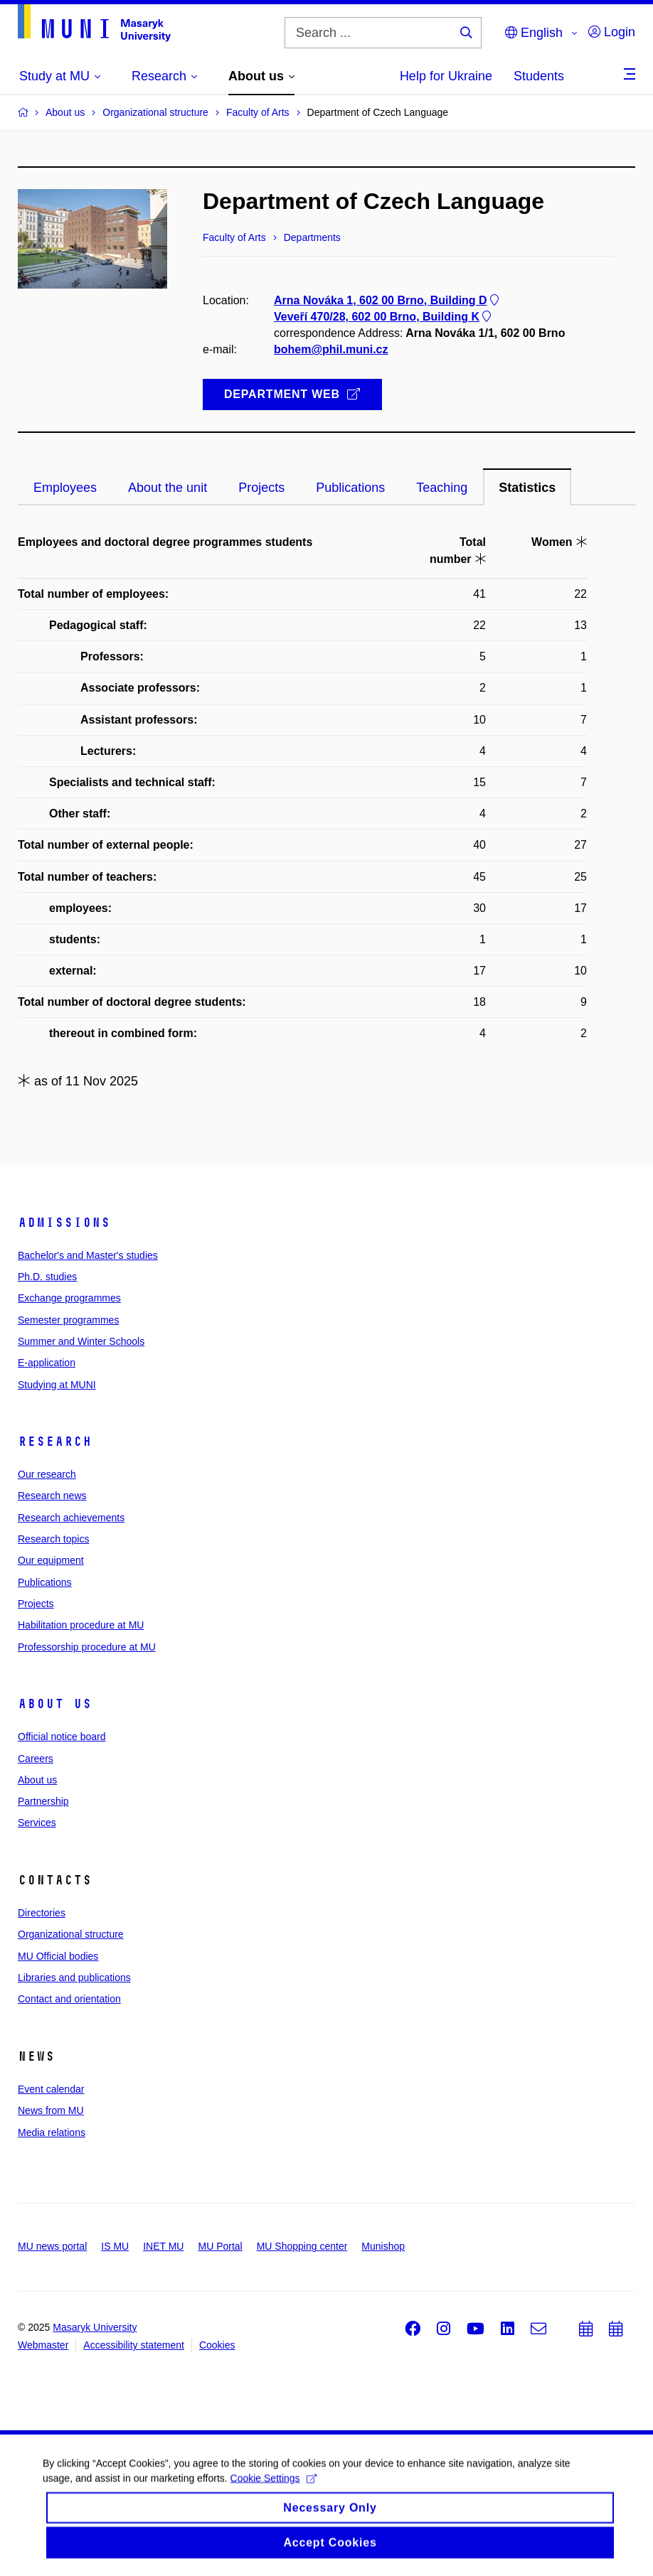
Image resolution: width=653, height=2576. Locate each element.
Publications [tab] (350, 488)
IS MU (115, 2246)
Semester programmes (68, 1320)
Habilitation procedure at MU (81, 1625)
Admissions (64, 1222)
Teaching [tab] (441, 488)
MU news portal (52, 2246)
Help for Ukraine (446, 76)
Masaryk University (95, 2327)
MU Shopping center (302, 2246)
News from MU (51, 2110)
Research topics (53, 1539)
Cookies (217, 2345)
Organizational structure (71, 1934)
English (534, 33)
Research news (52, 1495)
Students (539, 76)
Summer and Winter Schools (81, 1341)
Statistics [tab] (527, 488)
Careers (35, 1758)
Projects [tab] (261, 488)
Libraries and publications (74, 1977)
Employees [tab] (65, 488)
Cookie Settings (273, 2489)
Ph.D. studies (47, 1276)
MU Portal (220, 2246)
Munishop (383, 2246)
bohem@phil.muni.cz (331, 349)
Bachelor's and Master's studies (88, 1255)
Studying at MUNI (57, 1384)
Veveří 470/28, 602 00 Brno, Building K (384, 317)
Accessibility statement (133, 2345)
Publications (45, 1582)
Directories (41, 1912)
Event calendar (51, 2089)
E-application (46, 1362)
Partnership (43, 1801)
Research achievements (71, 1517)
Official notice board (61, 1736)
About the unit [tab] (167, 488)
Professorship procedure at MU (87, 1647)
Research (55, 1441)
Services (37, 1822)
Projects (36, 1603)
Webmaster (43, 2345)
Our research (47, 1474)
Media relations (51, 2132)
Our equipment (51, 1560)
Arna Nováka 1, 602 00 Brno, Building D (387, 300)
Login (611, 32)
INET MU (163, 2246)
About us (55, 1704)
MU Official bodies (58, 1956)
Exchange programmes (69, 1298)
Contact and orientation (69, 1999)
